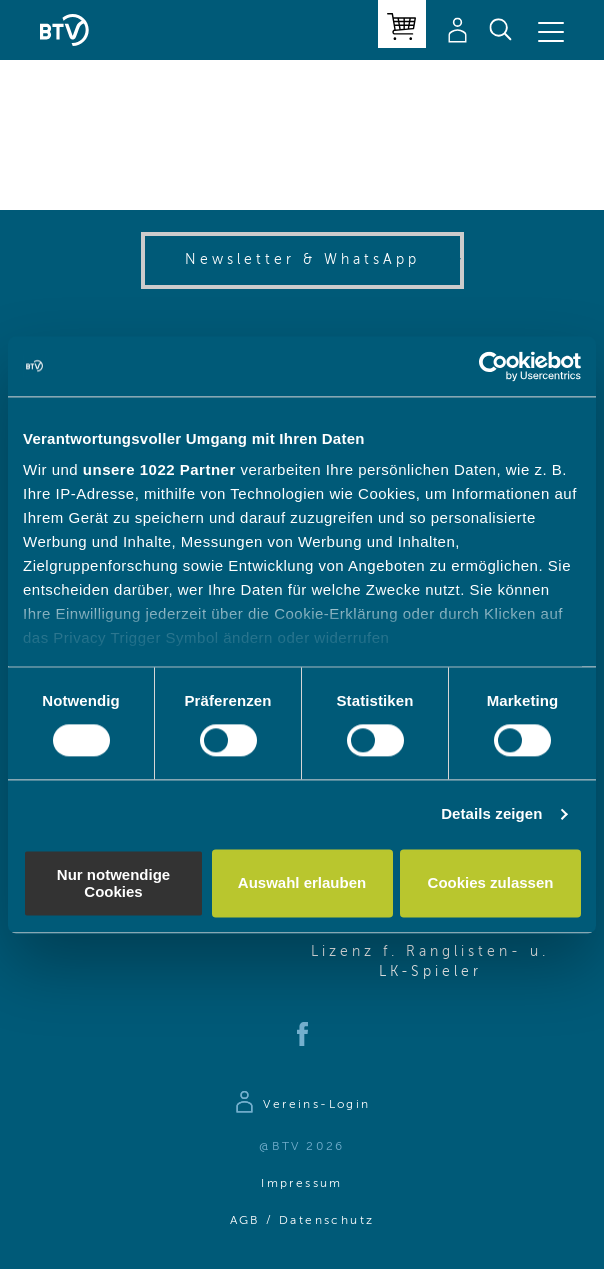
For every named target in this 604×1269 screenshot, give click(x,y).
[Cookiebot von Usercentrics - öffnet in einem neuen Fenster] (493, 366)
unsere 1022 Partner (159, 469)
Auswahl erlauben (302, 883)
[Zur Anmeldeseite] (301, 1105)
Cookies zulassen (491, 883)
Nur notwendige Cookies (113, 883)
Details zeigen (491, 814)
